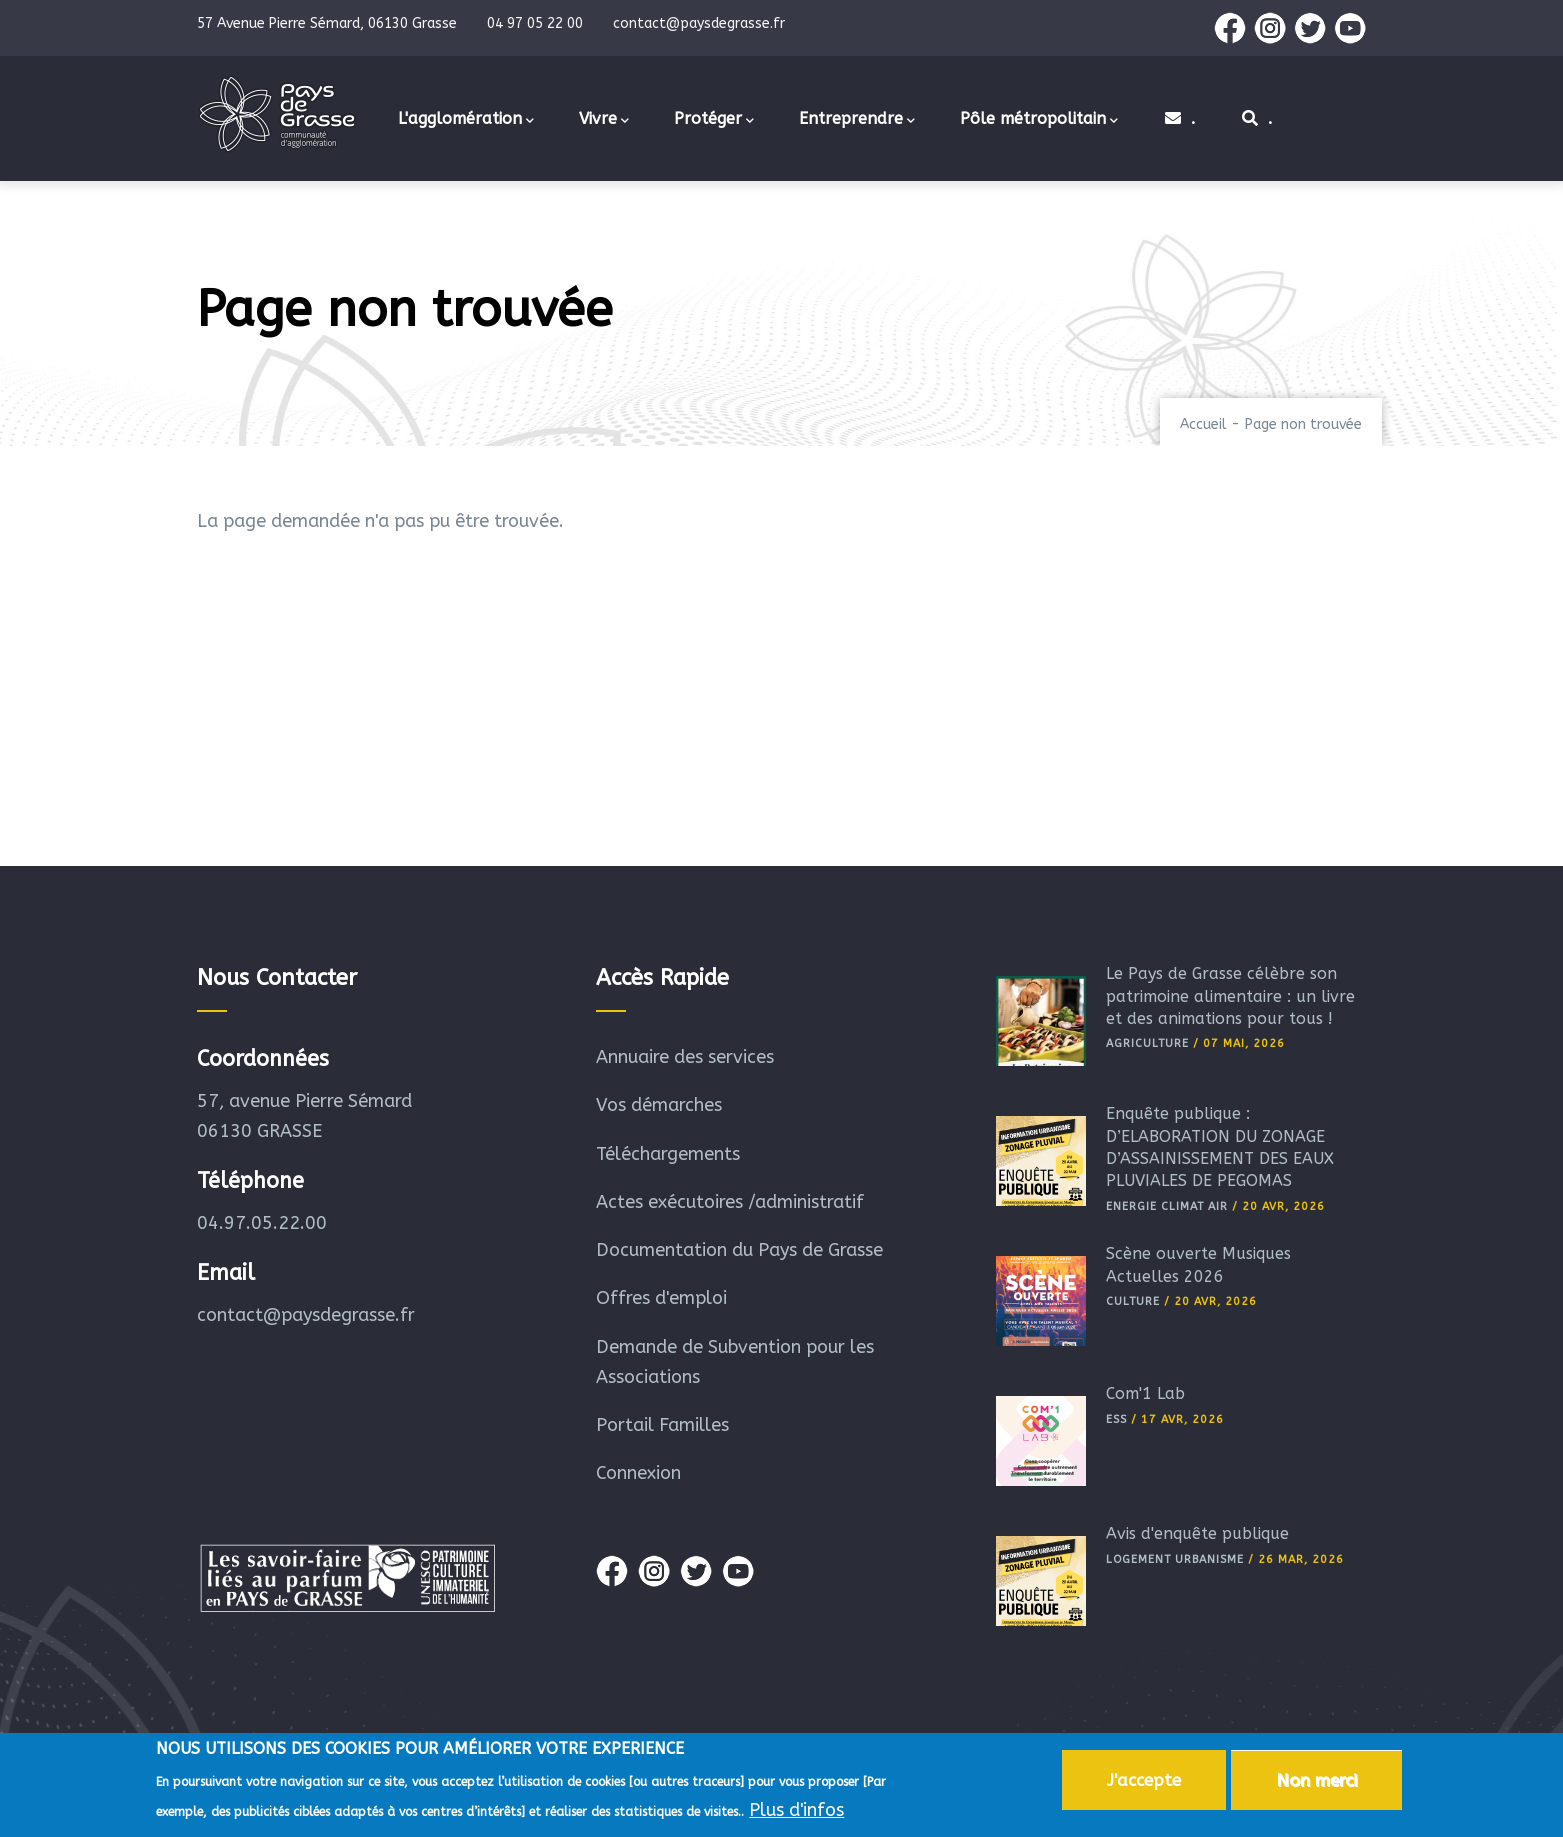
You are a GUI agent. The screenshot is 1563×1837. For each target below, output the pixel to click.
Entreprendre (857, 120)
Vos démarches (659, 1105)
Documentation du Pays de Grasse (739, 1250)
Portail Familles (662, 1425)
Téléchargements (668, 1154)
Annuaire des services (685, 1057)
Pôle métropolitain (1039, 120)
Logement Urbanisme (1175, 1559)
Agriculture (1147, 1043)
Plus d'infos (796, 1813)
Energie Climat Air (1167, 1206)
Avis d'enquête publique (1197, 1533)
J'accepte (1144, 1783)
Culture (1133, 1301)
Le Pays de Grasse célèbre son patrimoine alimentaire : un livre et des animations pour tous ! (1230, 996)
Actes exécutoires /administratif (730, 1202)
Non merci (1316, 1783)
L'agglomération (466, 120)
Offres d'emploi (661, 1298)
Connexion (638, 1473)
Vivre (604, 120)
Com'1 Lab (1145, 1393)
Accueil (1203, 424)
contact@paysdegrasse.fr (306, 1315)
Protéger (714, 120)
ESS (1116, 1419)
